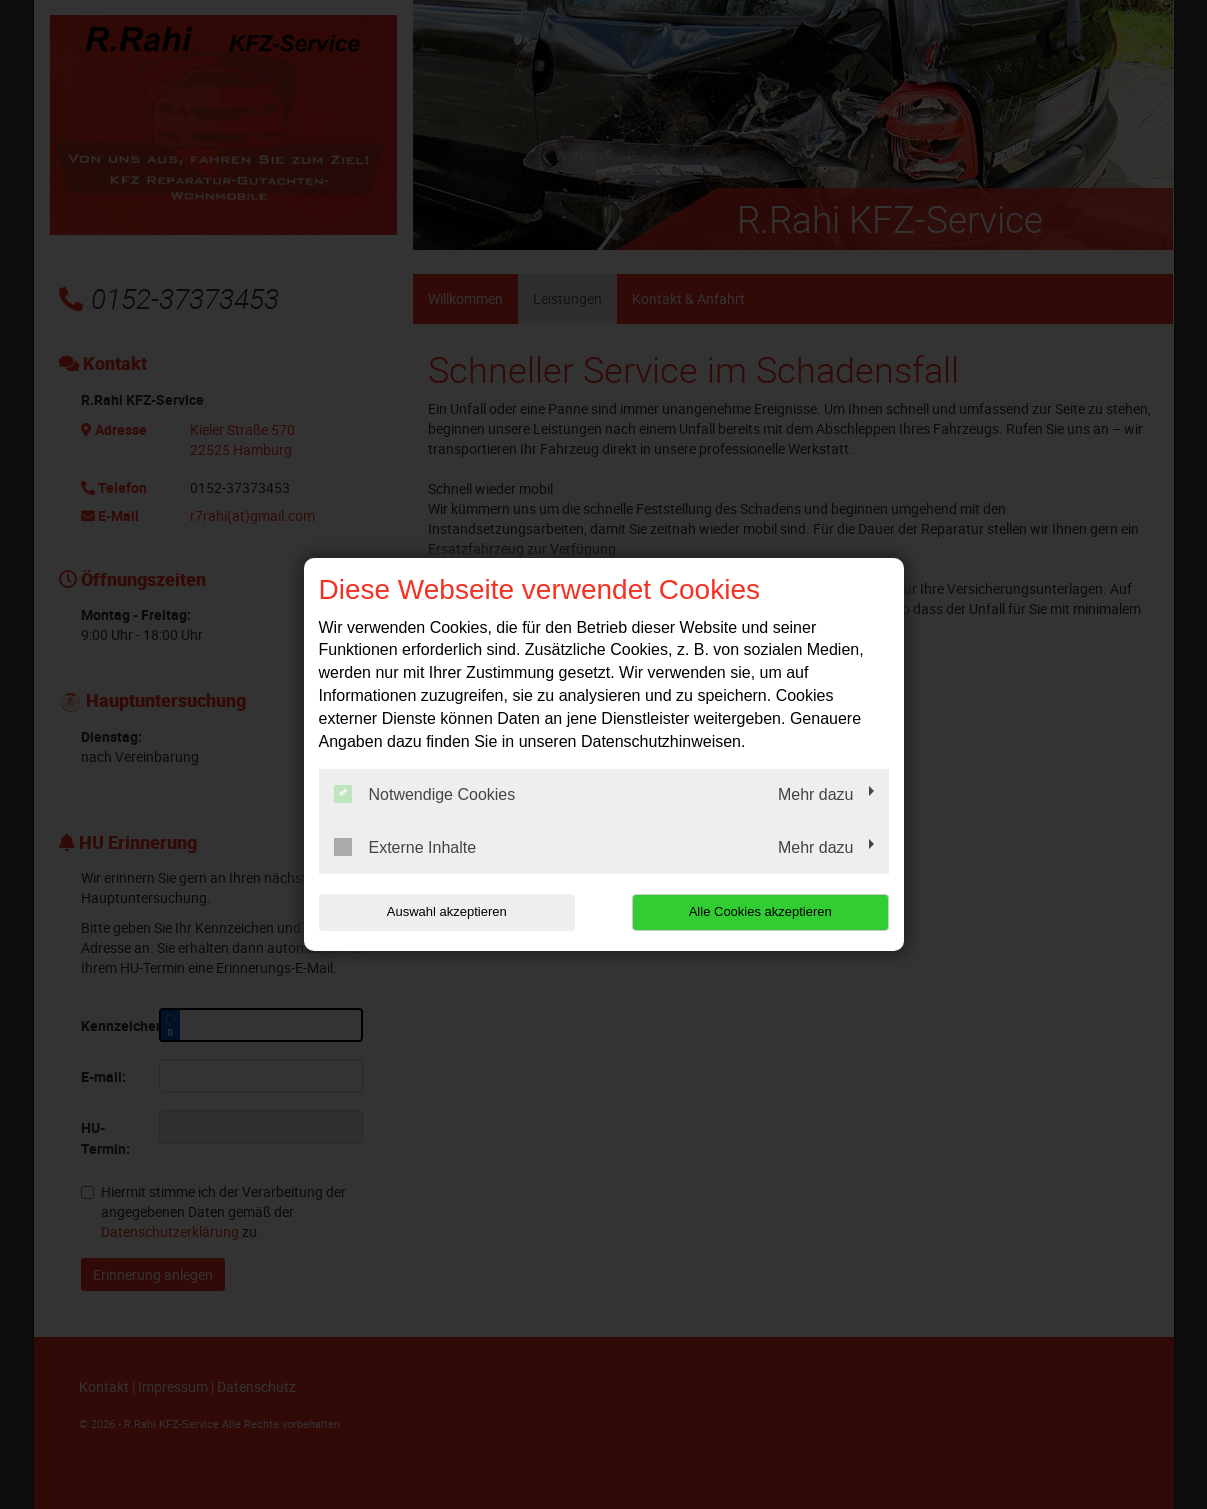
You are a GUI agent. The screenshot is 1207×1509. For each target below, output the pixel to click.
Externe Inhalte (405, 847)
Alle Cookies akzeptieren (760, 911)
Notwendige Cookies (425, 794)
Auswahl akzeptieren (447, 911)
